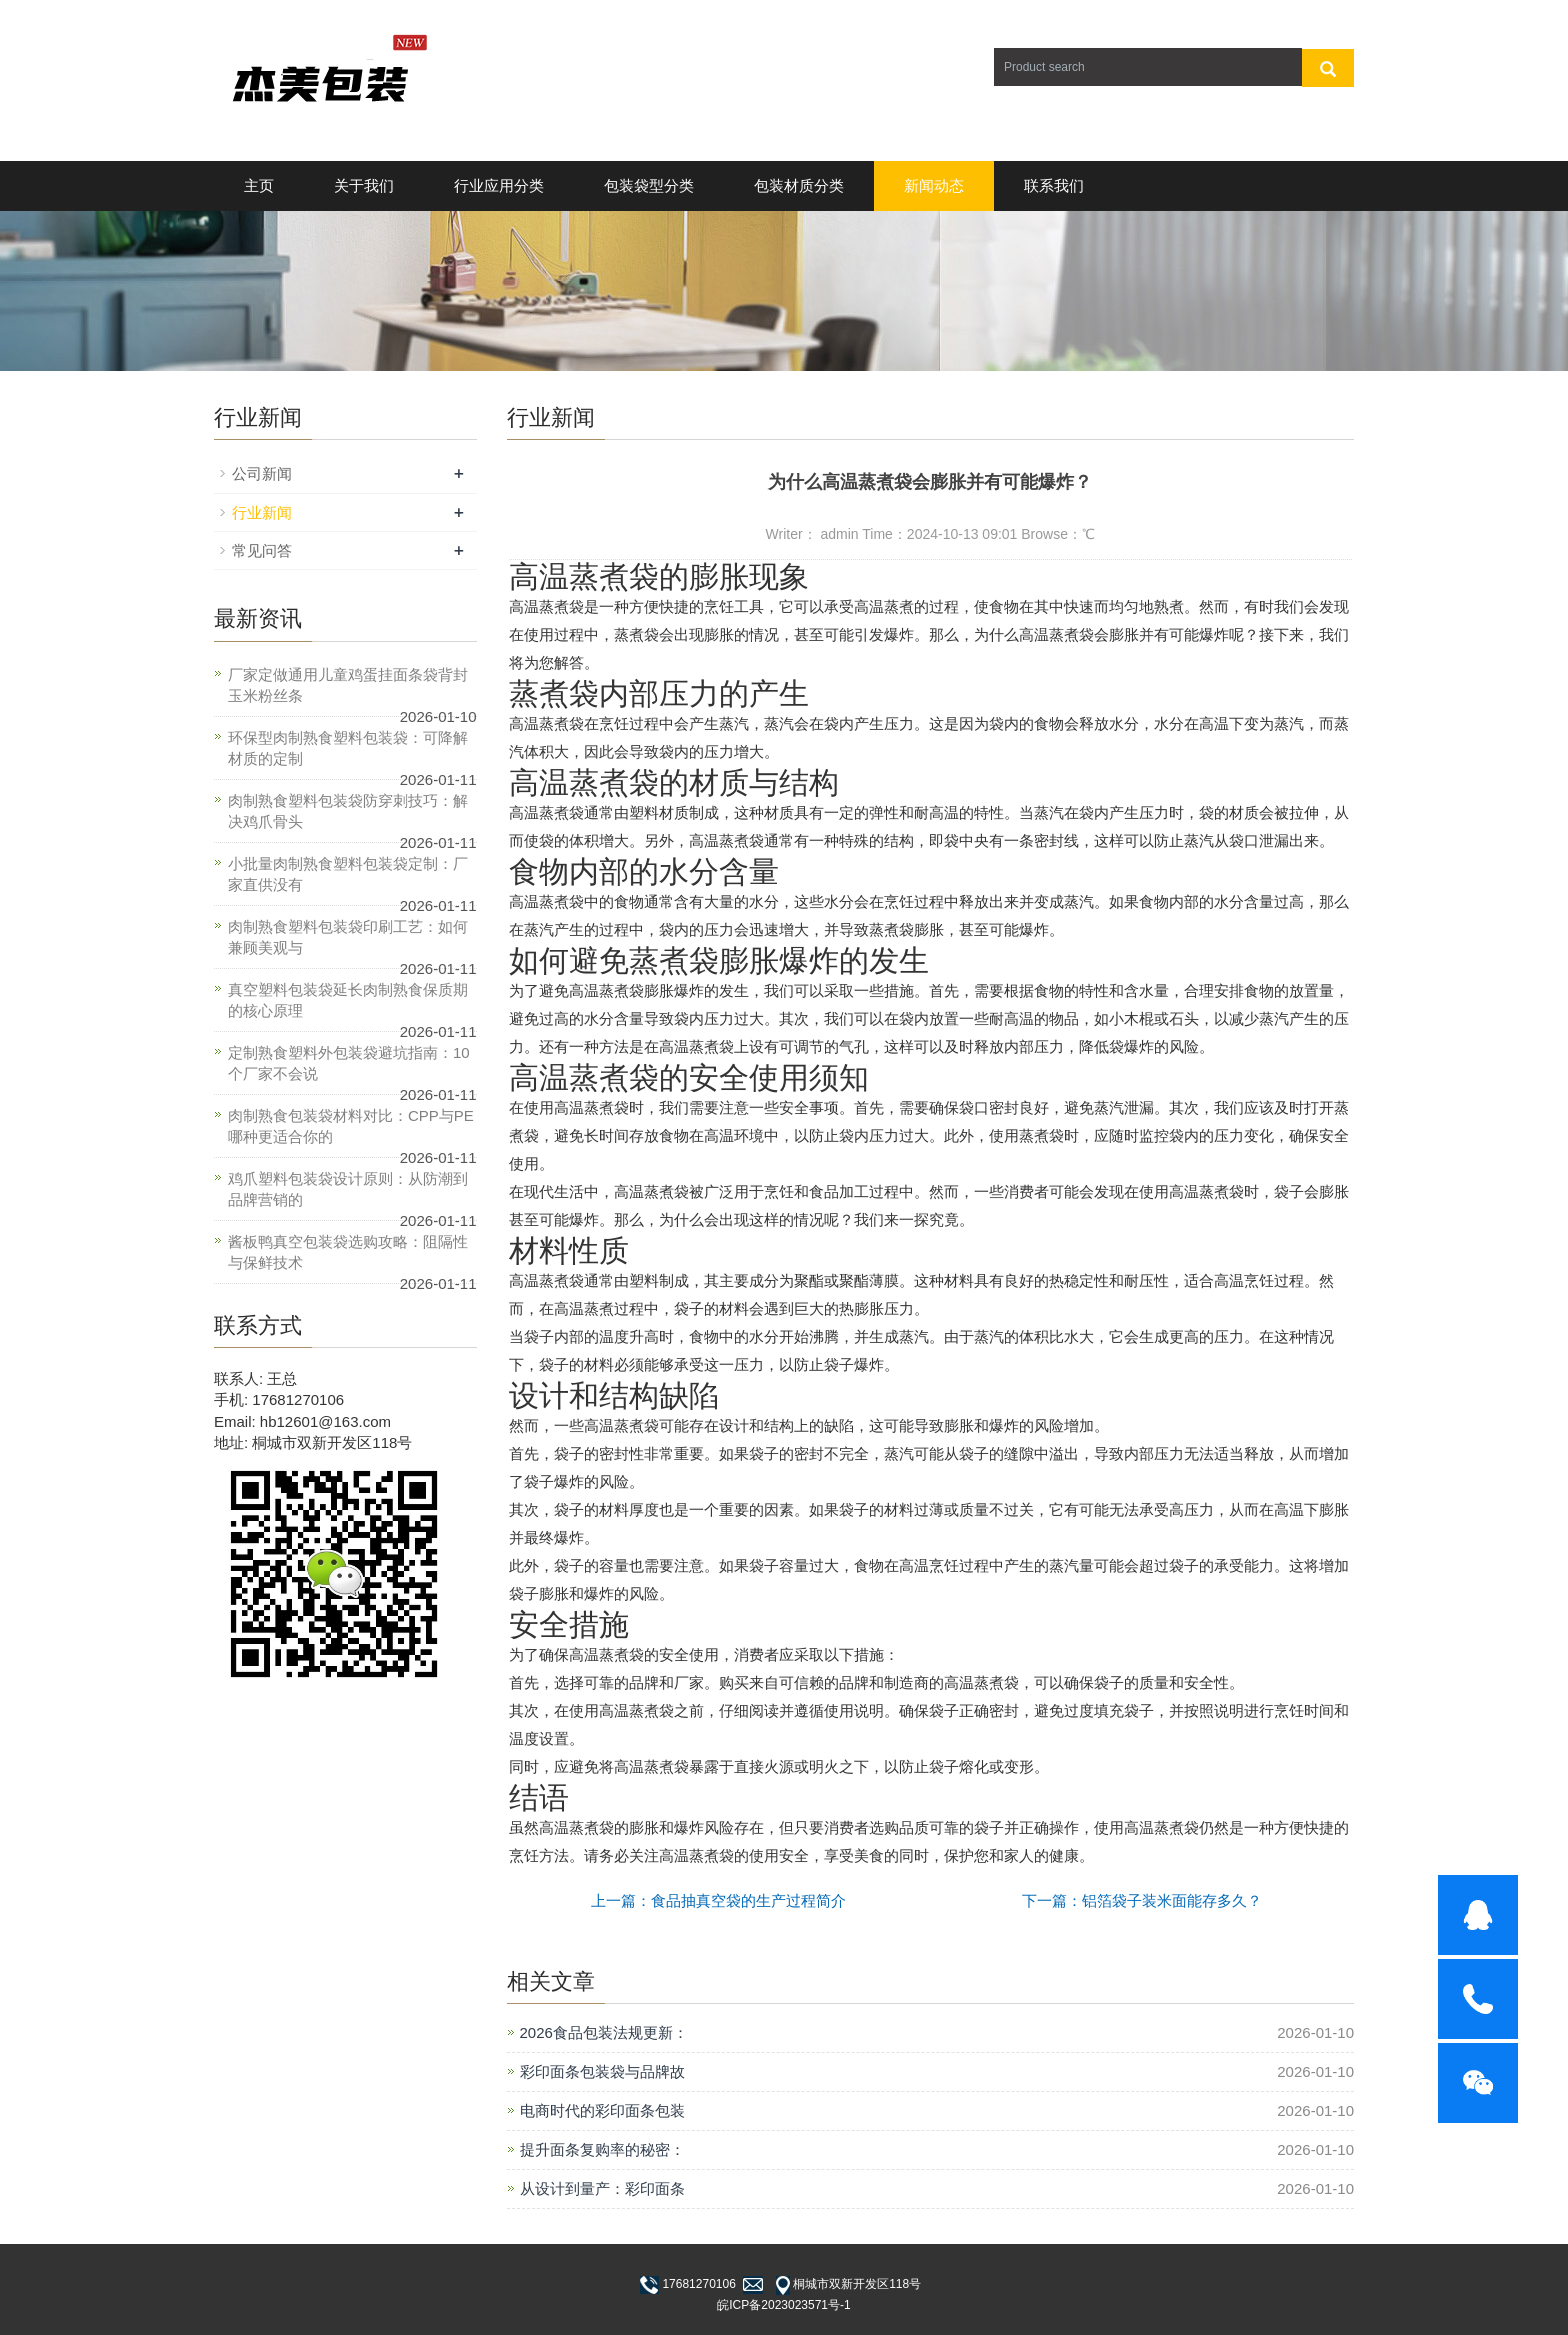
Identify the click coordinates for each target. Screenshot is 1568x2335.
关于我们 (364, 185)
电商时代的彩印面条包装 (602, 2110)
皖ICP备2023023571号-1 (783, 2305)
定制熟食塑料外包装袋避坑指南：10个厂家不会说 (349, 1063)
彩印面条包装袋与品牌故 (602, 2071)
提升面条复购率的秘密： (602, 2149)
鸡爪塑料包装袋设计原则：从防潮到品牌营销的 (348, 1189)
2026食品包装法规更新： (604, 2032)
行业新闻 (262, 512)
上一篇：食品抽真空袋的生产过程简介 (718, 1900)
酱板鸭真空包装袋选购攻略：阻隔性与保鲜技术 (348, 1252)
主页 (259, 185)
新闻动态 (934, 185)
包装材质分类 (799, 185)
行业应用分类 (499, 185)
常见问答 (262, 550)
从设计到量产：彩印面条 (602, 2188)
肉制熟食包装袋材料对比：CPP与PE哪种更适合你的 (351, 1126)
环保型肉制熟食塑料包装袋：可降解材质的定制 (348, 748)
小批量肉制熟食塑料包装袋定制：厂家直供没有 (348, 874)
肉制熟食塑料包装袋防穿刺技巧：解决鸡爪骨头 (348, 811)
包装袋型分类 (649, 185)
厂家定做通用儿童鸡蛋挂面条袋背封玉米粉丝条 (348, 685)
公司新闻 (262, 473)
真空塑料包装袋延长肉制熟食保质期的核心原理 (348, 1000)
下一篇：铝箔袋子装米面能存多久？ (1142, 1900)
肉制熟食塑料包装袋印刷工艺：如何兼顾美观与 (348, 937)
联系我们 (1054, 185)
